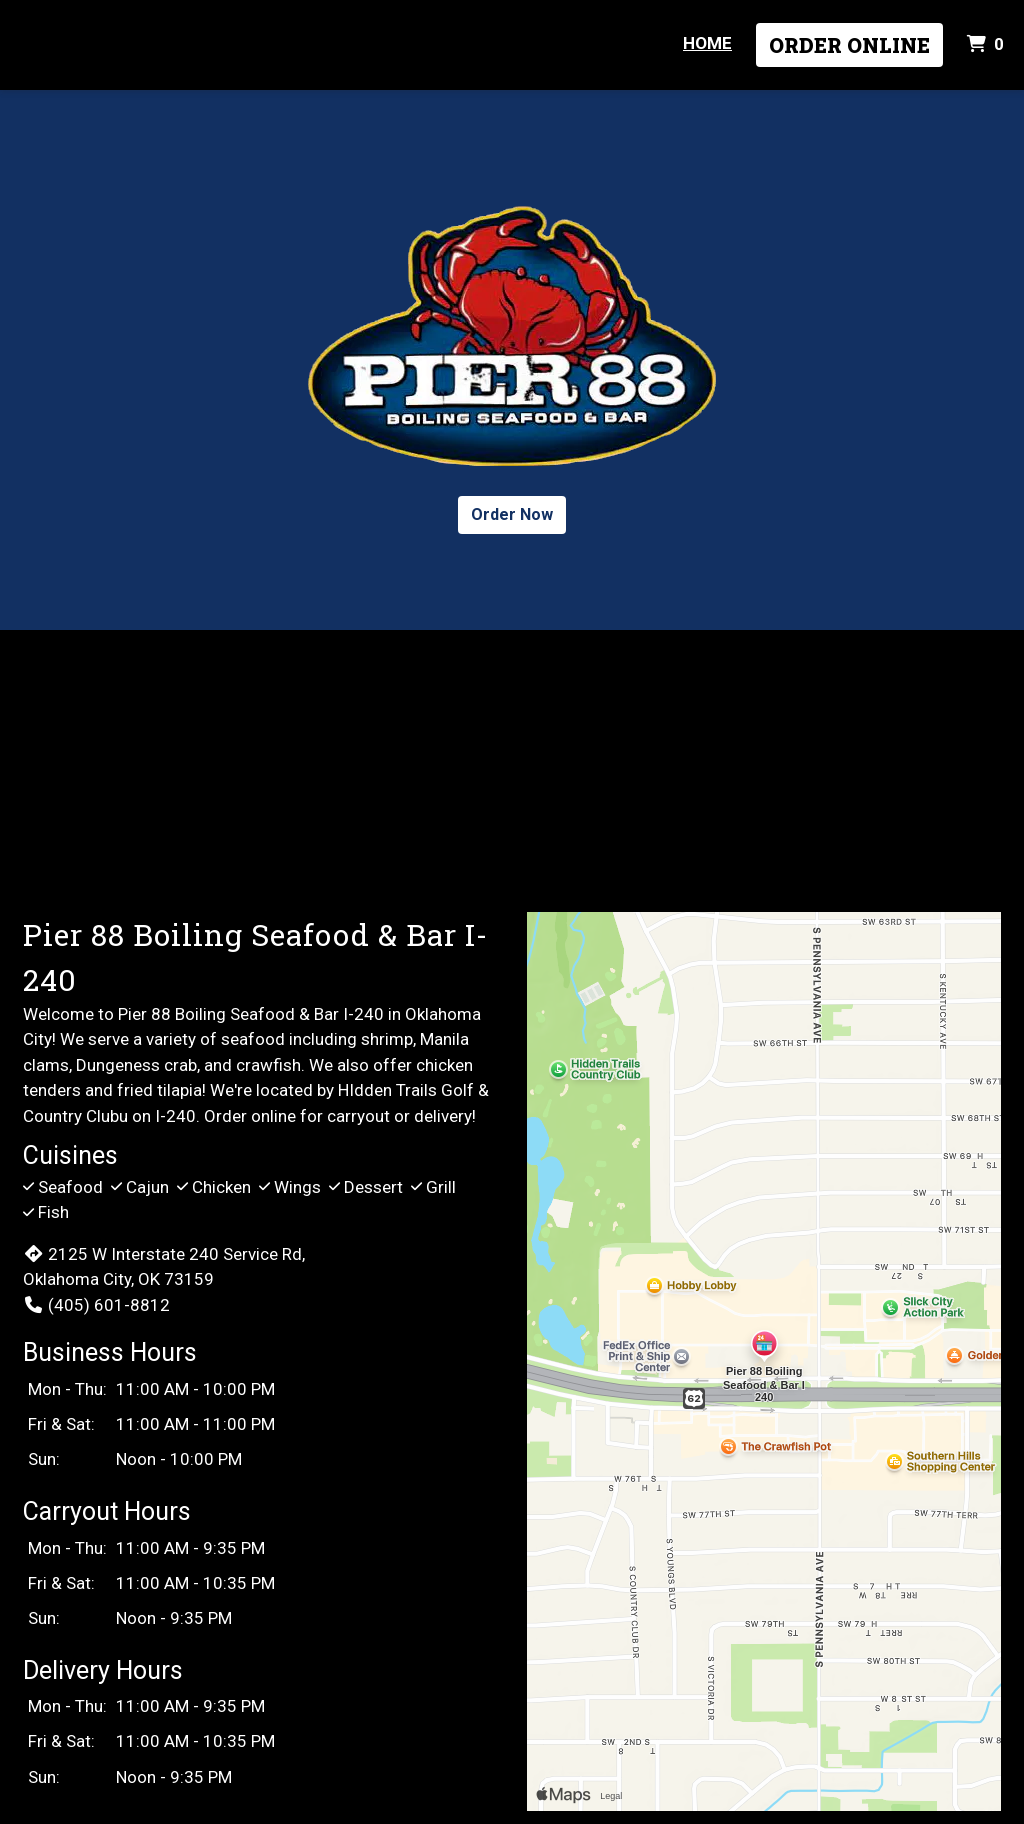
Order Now (512, 514)
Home (707, 43)
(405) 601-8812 (96, 1305)
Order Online (849, 45)
